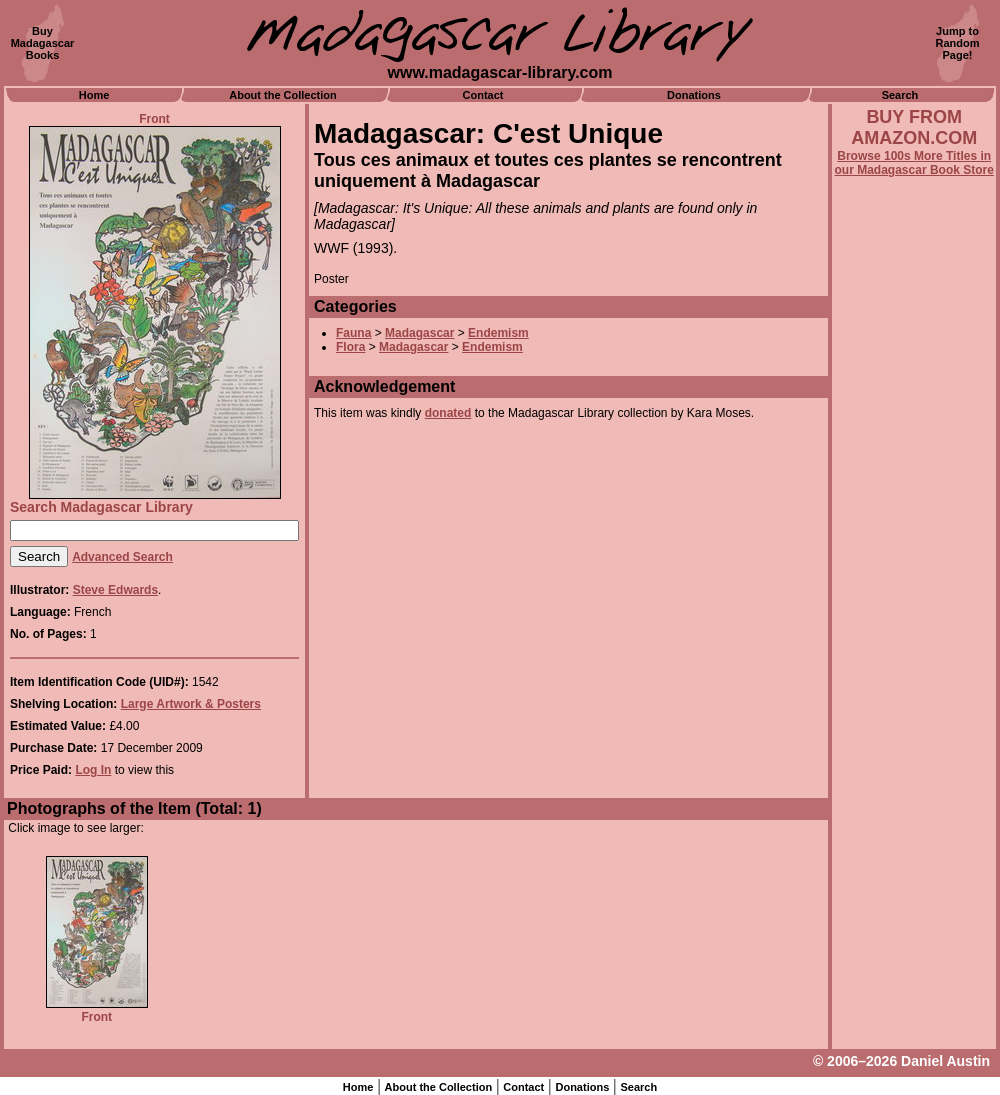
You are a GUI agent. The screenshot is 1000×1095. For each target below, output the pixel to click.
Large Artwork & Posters (191, 704)
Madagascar (419, 333)
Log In (93, 770)
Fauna (353, 333)
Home (94, 95)
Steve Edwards (115, 590)
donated (448, 413)
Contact (483, 95)
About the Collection (283, 95)
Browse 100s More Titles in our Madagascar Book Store (914, 163)
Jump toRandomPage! (958, 43)
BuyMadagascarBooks (43, 43)
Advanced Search (122, 557)
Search (900, 95)
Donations (694, 95)
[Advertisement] (914, 717)
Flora (350, 347)
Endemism (498, 333)
